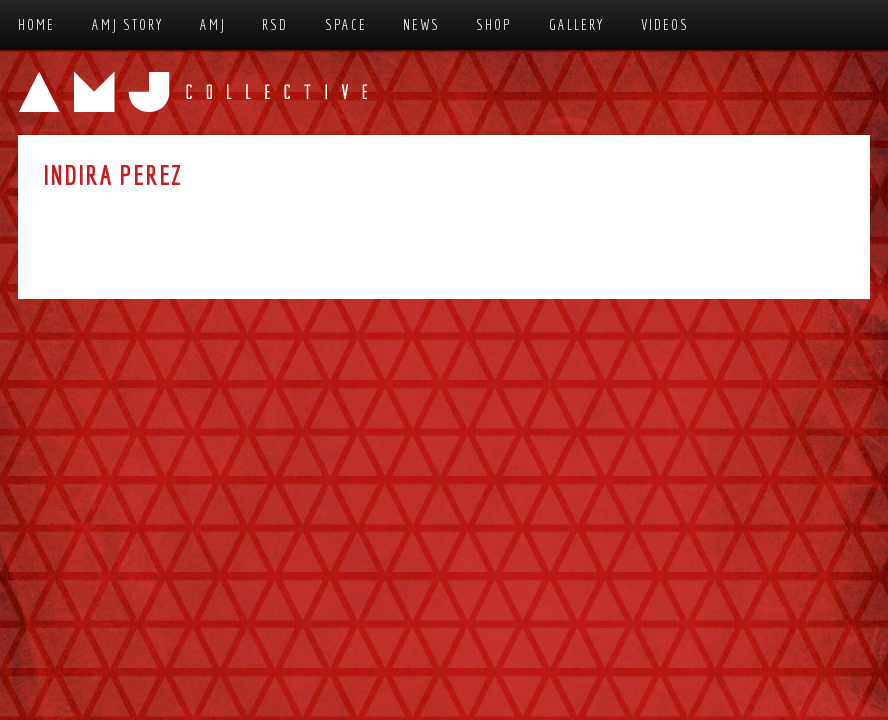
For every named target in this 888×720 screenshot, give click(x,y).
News (421, 24)
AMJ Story (128, 24)
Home (36, 24)
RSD (275, 24)
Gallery (577, 24)
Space (346, 24)
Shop (494, 24)
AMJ (213, 24)
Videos (665, 24)
